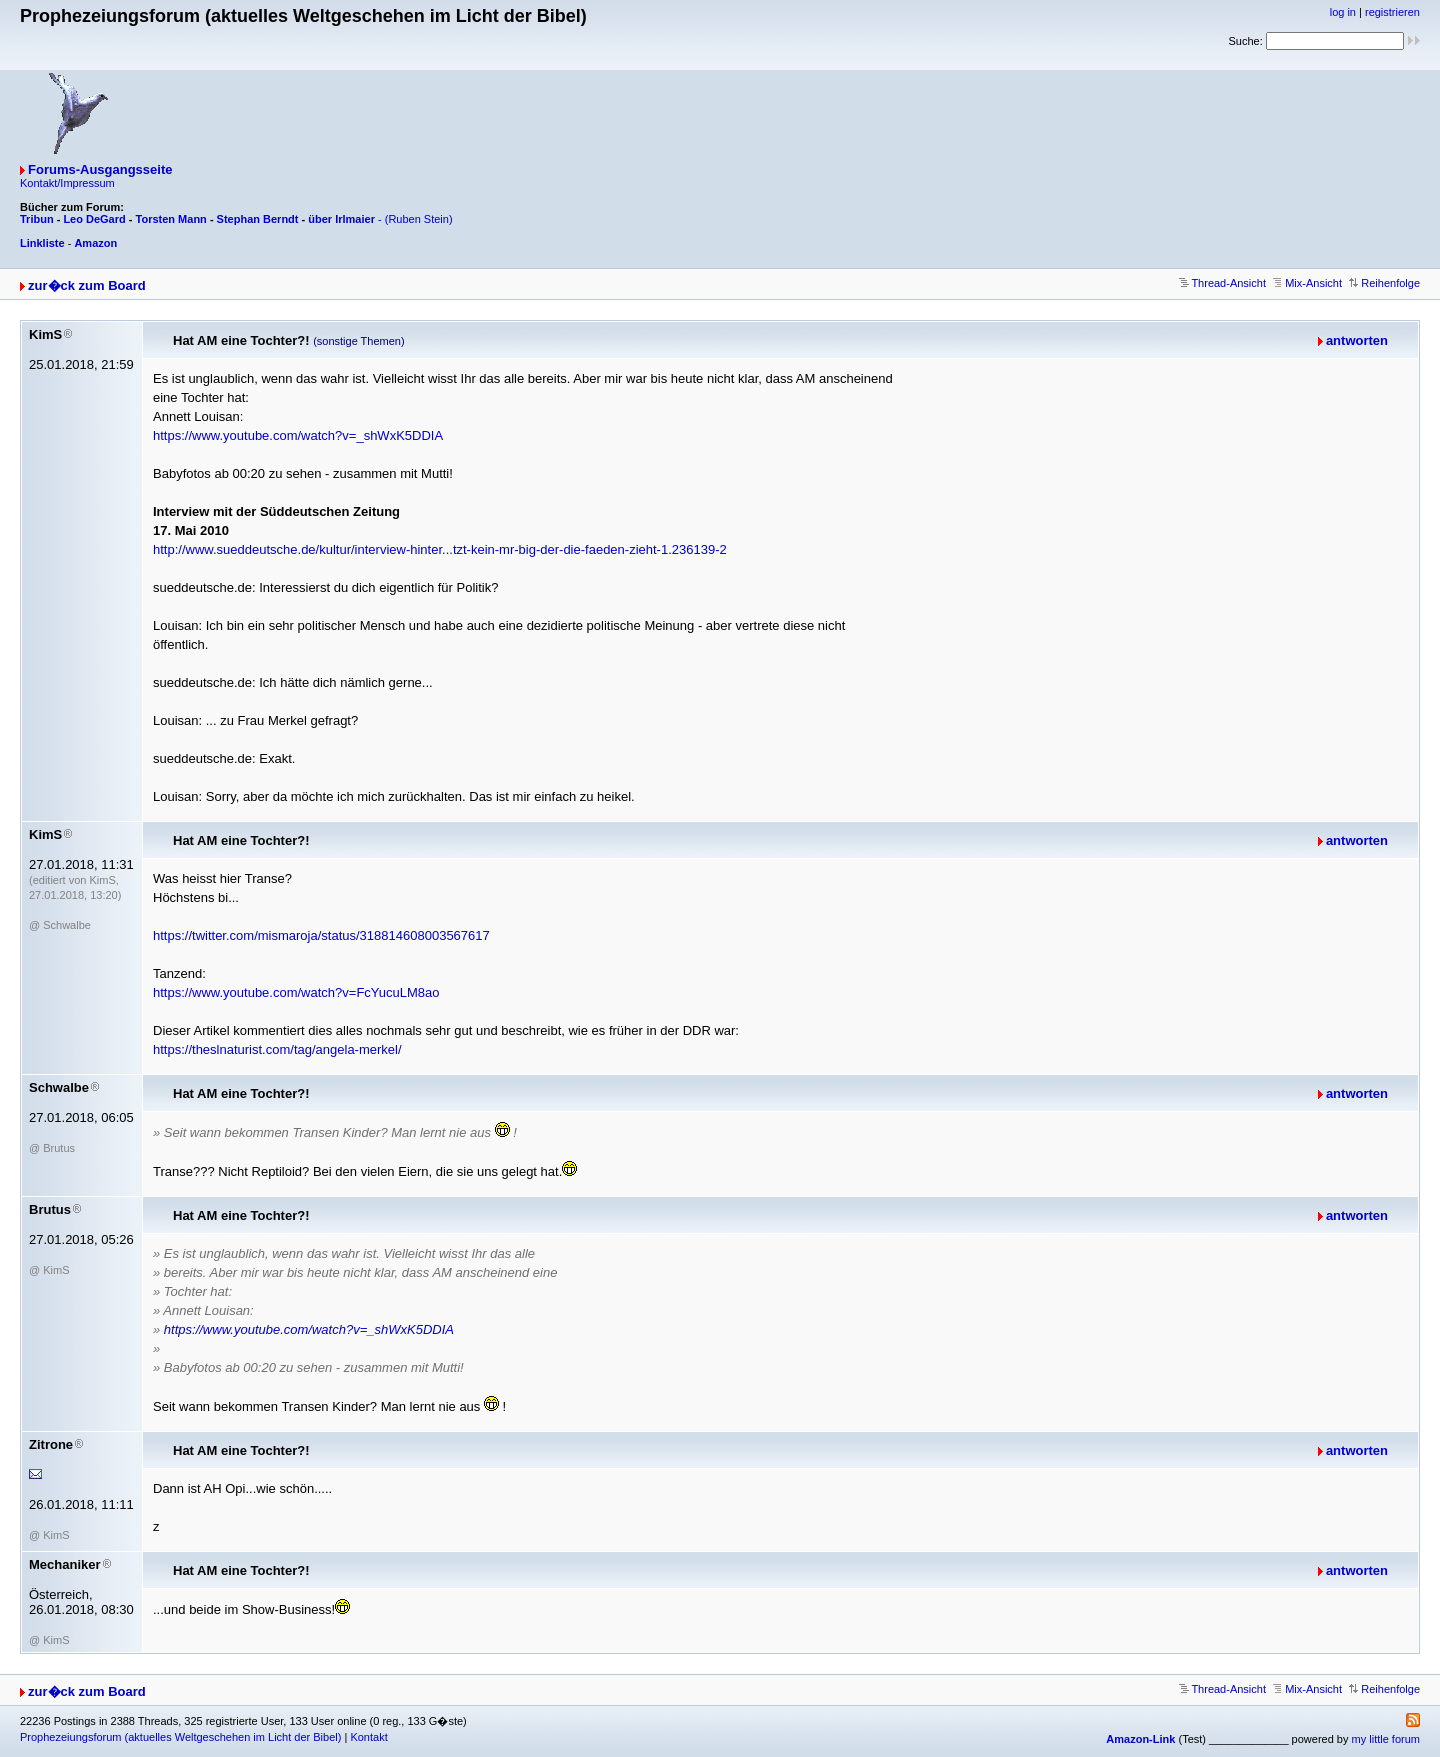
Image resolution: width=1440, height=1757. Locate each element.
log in (1343, 12)
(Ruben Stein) (419, 219)
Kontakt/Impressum (67, 183)
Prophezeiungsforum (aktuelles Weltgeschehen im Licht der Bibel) (180, 1737)
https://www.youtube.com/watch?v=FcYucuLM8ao (296, 992)
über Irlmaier (341, 219)
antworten (1357, 340)
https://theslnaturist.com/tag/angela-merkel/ (277, 1049)
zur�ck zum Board (87, 285)
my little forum (1386, 1739)
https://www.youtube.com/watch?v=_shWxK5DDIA (298, 435)
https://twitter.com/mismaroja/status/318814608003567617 (321, 935)
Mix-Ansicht (1307, 283)
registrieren (1392, 12)
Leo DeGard (94, 219)
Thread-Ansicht (1222, 283)
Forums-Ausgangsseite (100, 169)
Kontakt (368, 1737)
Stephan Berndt (258, 219)
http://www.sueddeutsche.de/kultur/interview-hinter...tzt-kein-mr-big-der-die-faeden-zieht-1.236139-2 (440, 549)
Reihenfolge (1384, 283)
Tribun (37, 219)
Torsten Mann (171, 219)
